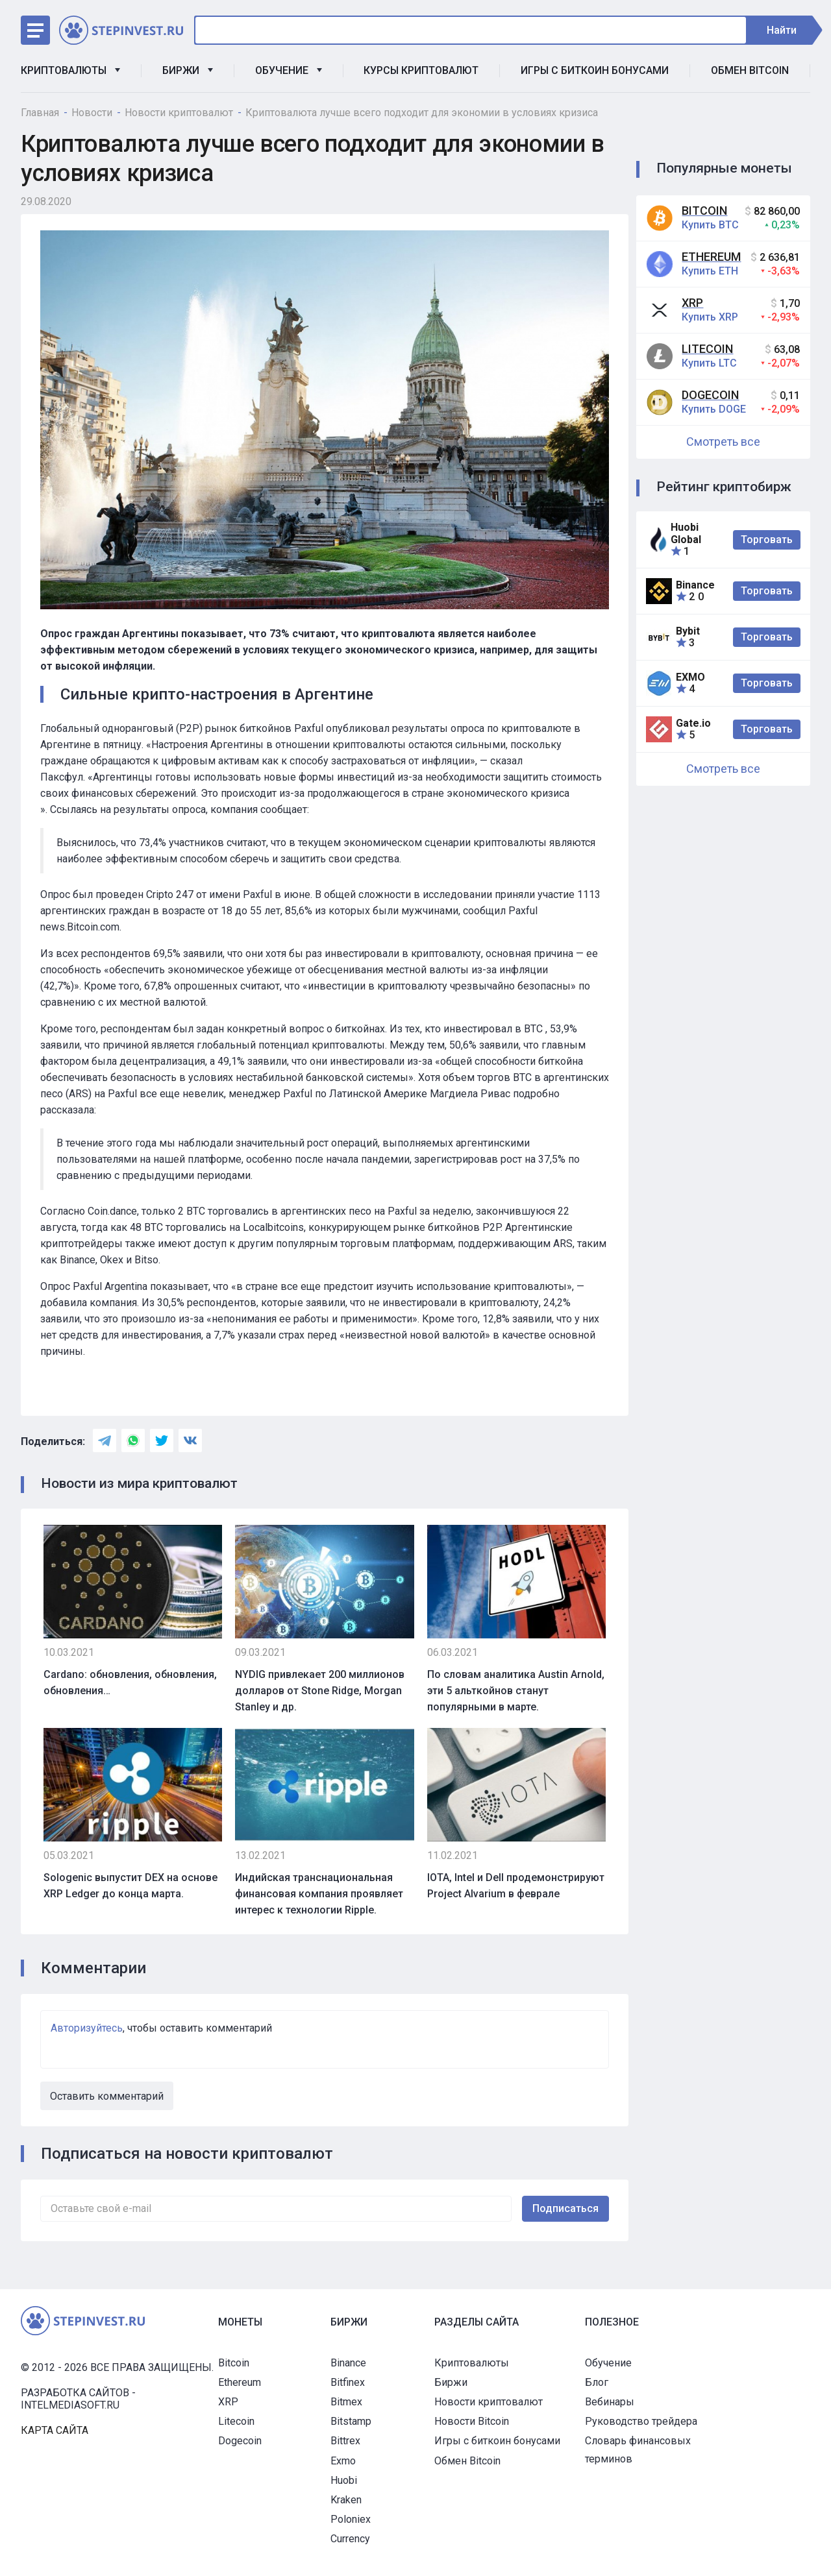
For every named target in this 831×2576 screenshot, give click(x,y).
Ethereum (711, 256)
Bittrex (345, 2441)
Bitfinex (347, 2382)
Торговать (767, 539)
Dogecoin (710, 395)
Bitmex (346, 2402)
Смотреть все (723, 441)
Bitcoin (704, 210)
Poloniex (350, 2519)
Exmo (343, 2461)
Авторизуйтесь (87, 2028)
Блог (596, 2382)
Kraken (346, 2500)
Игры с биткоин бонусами (595, 70)
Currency (350, 2539)
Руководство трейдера (641, 2421)
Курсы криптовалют (421, 70)
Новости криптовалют (488, 2402)
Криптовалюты (70, 70)
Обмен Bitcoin (750, 70)
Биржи (187, 70)
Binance (348, 2363)
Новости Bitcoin (471, 2421)
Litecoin (707, 349)
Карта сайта (54, 2430)
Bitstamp (350, 2421)
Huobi (343, 2480)
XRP (692, 303)
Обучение (288, 70)
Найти (788, 30)
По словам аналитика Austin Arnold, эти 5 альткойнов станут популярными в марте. (515, 1690)
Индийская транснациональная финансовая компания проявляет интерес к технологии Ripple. (319, 1893)
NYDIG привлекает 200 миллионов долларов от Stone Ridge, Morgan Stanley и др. (319, 1690)
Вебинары (609, 2402)
